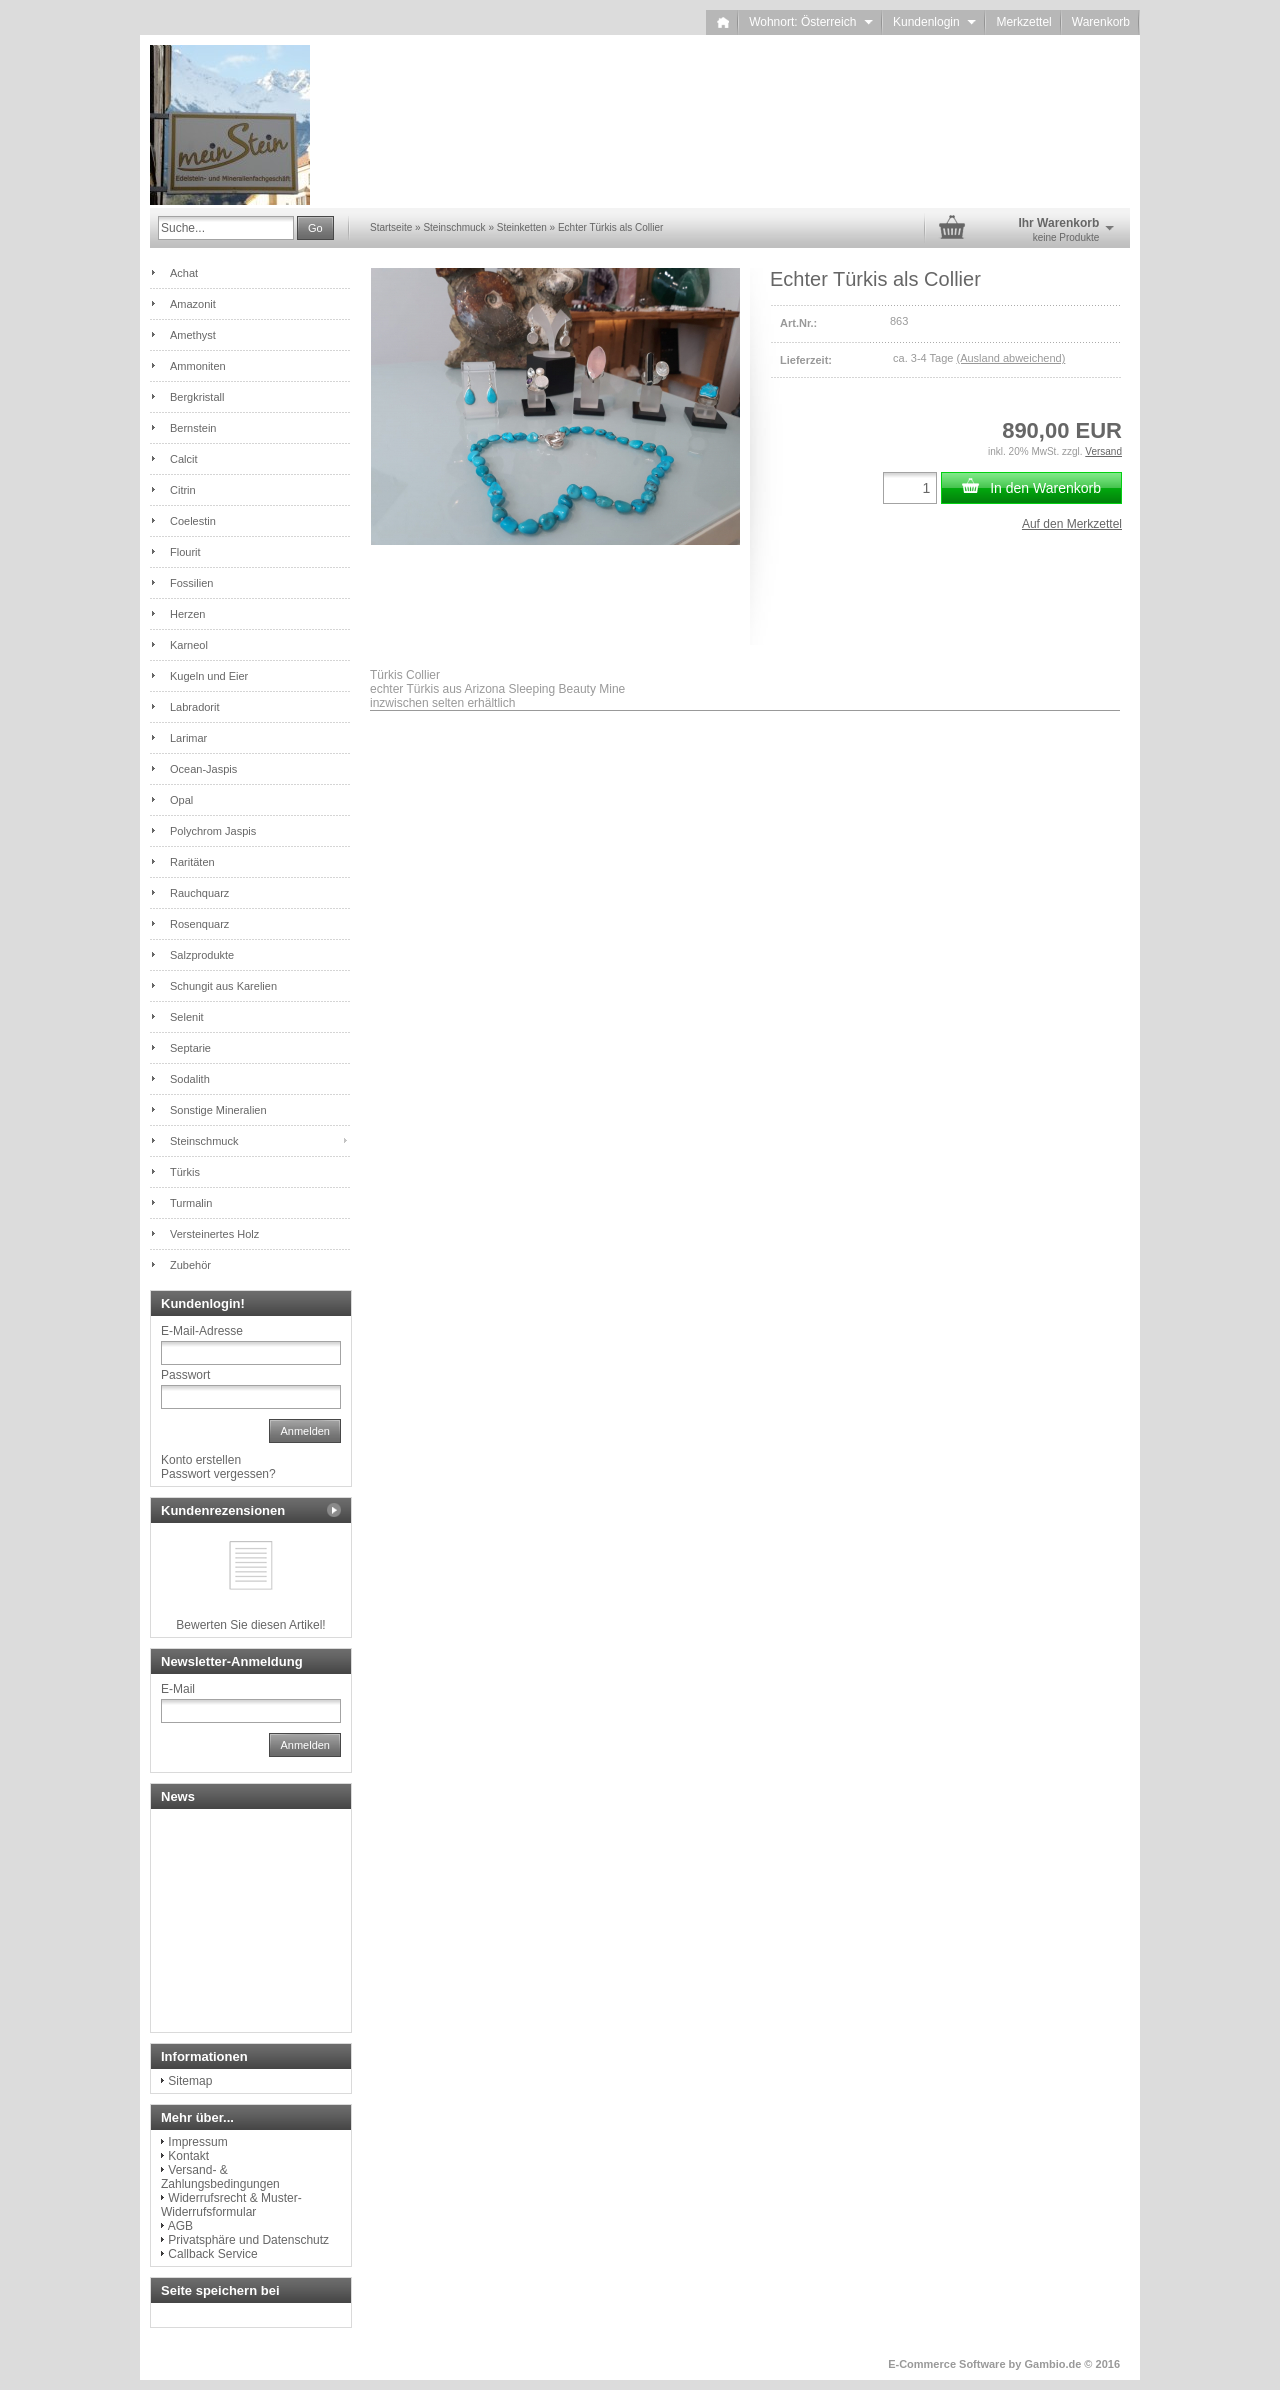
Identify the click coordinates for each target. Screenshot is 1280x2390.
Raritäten (192, 862)
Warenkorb (1101, 22)
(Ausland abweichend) (1010, 358)
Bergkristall (197, 397)
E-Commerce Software (946, 2364)
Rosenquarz (199, 924)
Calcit (184, 459)
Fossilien (191, 583)
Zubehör (190, 1265)
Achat (184, 273)
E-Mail (178, 1689)
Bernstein (193, 428)
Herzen (187, 614)
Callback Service (212, 2254)
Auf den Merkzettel (1072, 524)
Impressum (197, 2142)
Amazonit (193, 304)
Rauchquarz (199, 893)
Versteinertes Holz (214, 1234)
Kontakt (188, 2156)
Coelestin (193, 521)
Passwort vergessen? (218, 1474)
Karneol (189, 645)
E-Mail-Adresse (202, 1331)
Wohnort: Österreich (811, 22)
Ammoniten (198, 366)
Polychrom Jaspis (213, 831)
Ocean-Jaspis (203, 769)
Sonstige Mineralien (218, 1110)
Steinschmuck (204, 1141)
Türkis (185, 1172)
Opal (181, 800)
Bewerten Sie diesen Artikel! (250, 1625)
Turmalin (191, 1203)
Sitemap (190, 2081)
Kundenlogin (934, 22)
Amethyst (193, 335)
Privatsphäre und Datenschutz (248, 2240)
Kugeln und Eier (209, 676)
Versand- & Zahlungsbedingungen (220, 2177)
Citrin (183, 490)
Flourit (185, 552)
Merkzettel (1023, 22)
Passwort (185, 1375)
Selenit (187, 1017)
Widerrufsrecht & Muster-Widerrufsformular (231, 2205)
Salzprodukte (202, 955)
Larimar (188, 738)
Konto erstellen (201, 1460)
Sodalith (190, 1079)
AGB (180, 2226)
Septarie (190, 1048)
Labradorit (195, 707)
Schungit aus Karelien (223, 986)
